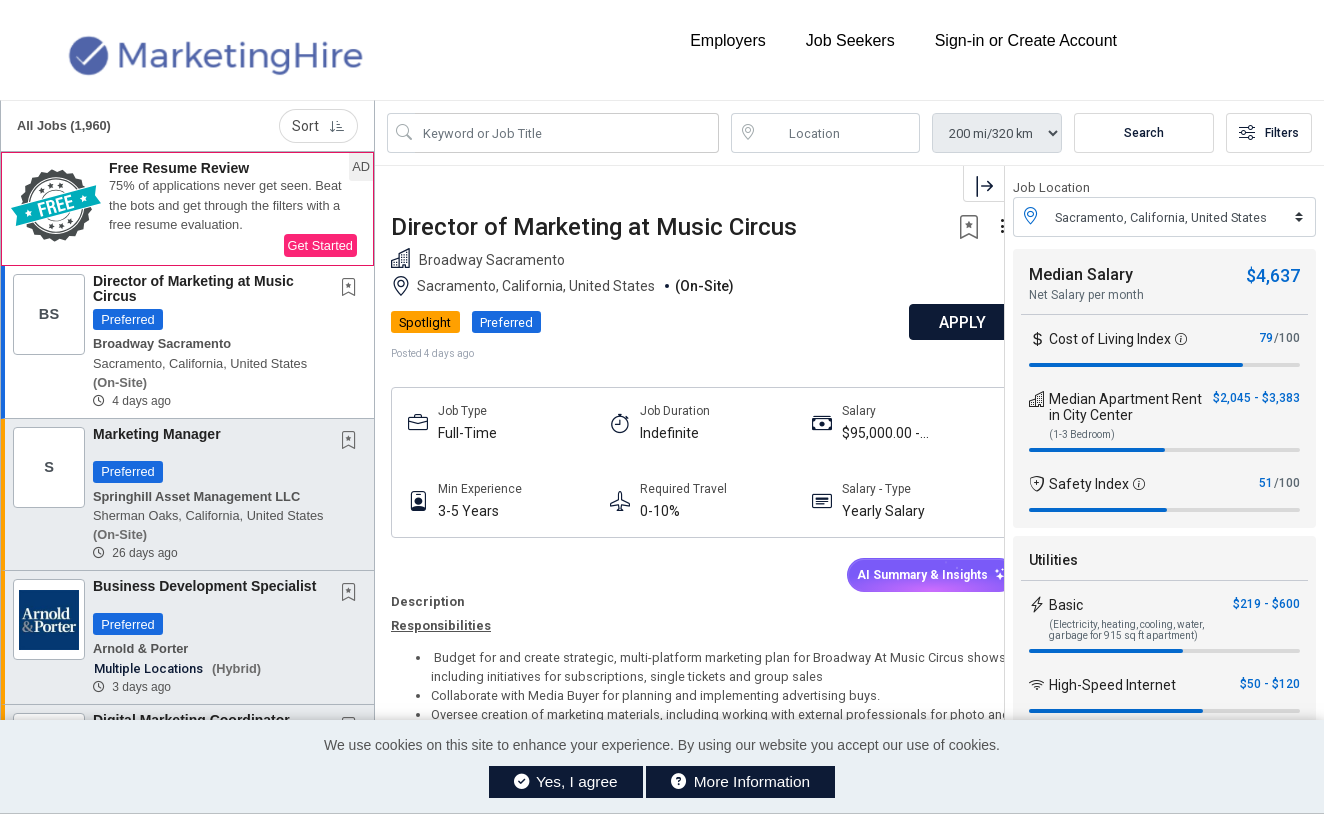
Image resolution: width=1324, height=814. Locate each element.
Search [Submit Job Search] (1144, 133)
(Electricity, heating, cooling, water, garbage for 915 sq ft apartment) (1126, 630)
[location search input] (840, 133)
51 (1266, 483)
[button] (187, 209)
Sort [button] (318, 126)
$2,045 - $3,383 (1256, 398)
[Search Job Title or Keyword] (567, 133)
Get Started (320, 245)
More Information (740, 781)
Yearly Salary (865, 511)
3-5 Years (468, 511)
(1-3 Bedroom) (1082, 434)
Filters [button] (1269, 133)
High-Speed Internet (1112, 685)
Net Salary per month (1086, 295)
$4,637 (1273, 275)
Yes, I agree (566, 781)
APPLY (934, 322)
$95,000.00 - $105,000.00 (863, 433)
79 (1266, 338)
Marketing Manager (157, 434)
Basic (1066, 605)
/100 (1287, 338)
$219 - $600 (1266, 604)
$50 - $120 (1270, 684)
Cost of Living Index (1110, 339)
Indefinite (660, 433)
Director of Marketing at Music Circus (193, 288)
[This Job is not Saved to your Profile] (353, 289)
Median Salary (1081, 274)
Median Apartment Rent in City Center (1125, 407)
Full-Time (467, 433)
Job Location (1051, 187)
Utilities (1053, 560)
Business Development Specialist (204, 586)
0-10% (651, 511)
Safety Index (1089, 484)
